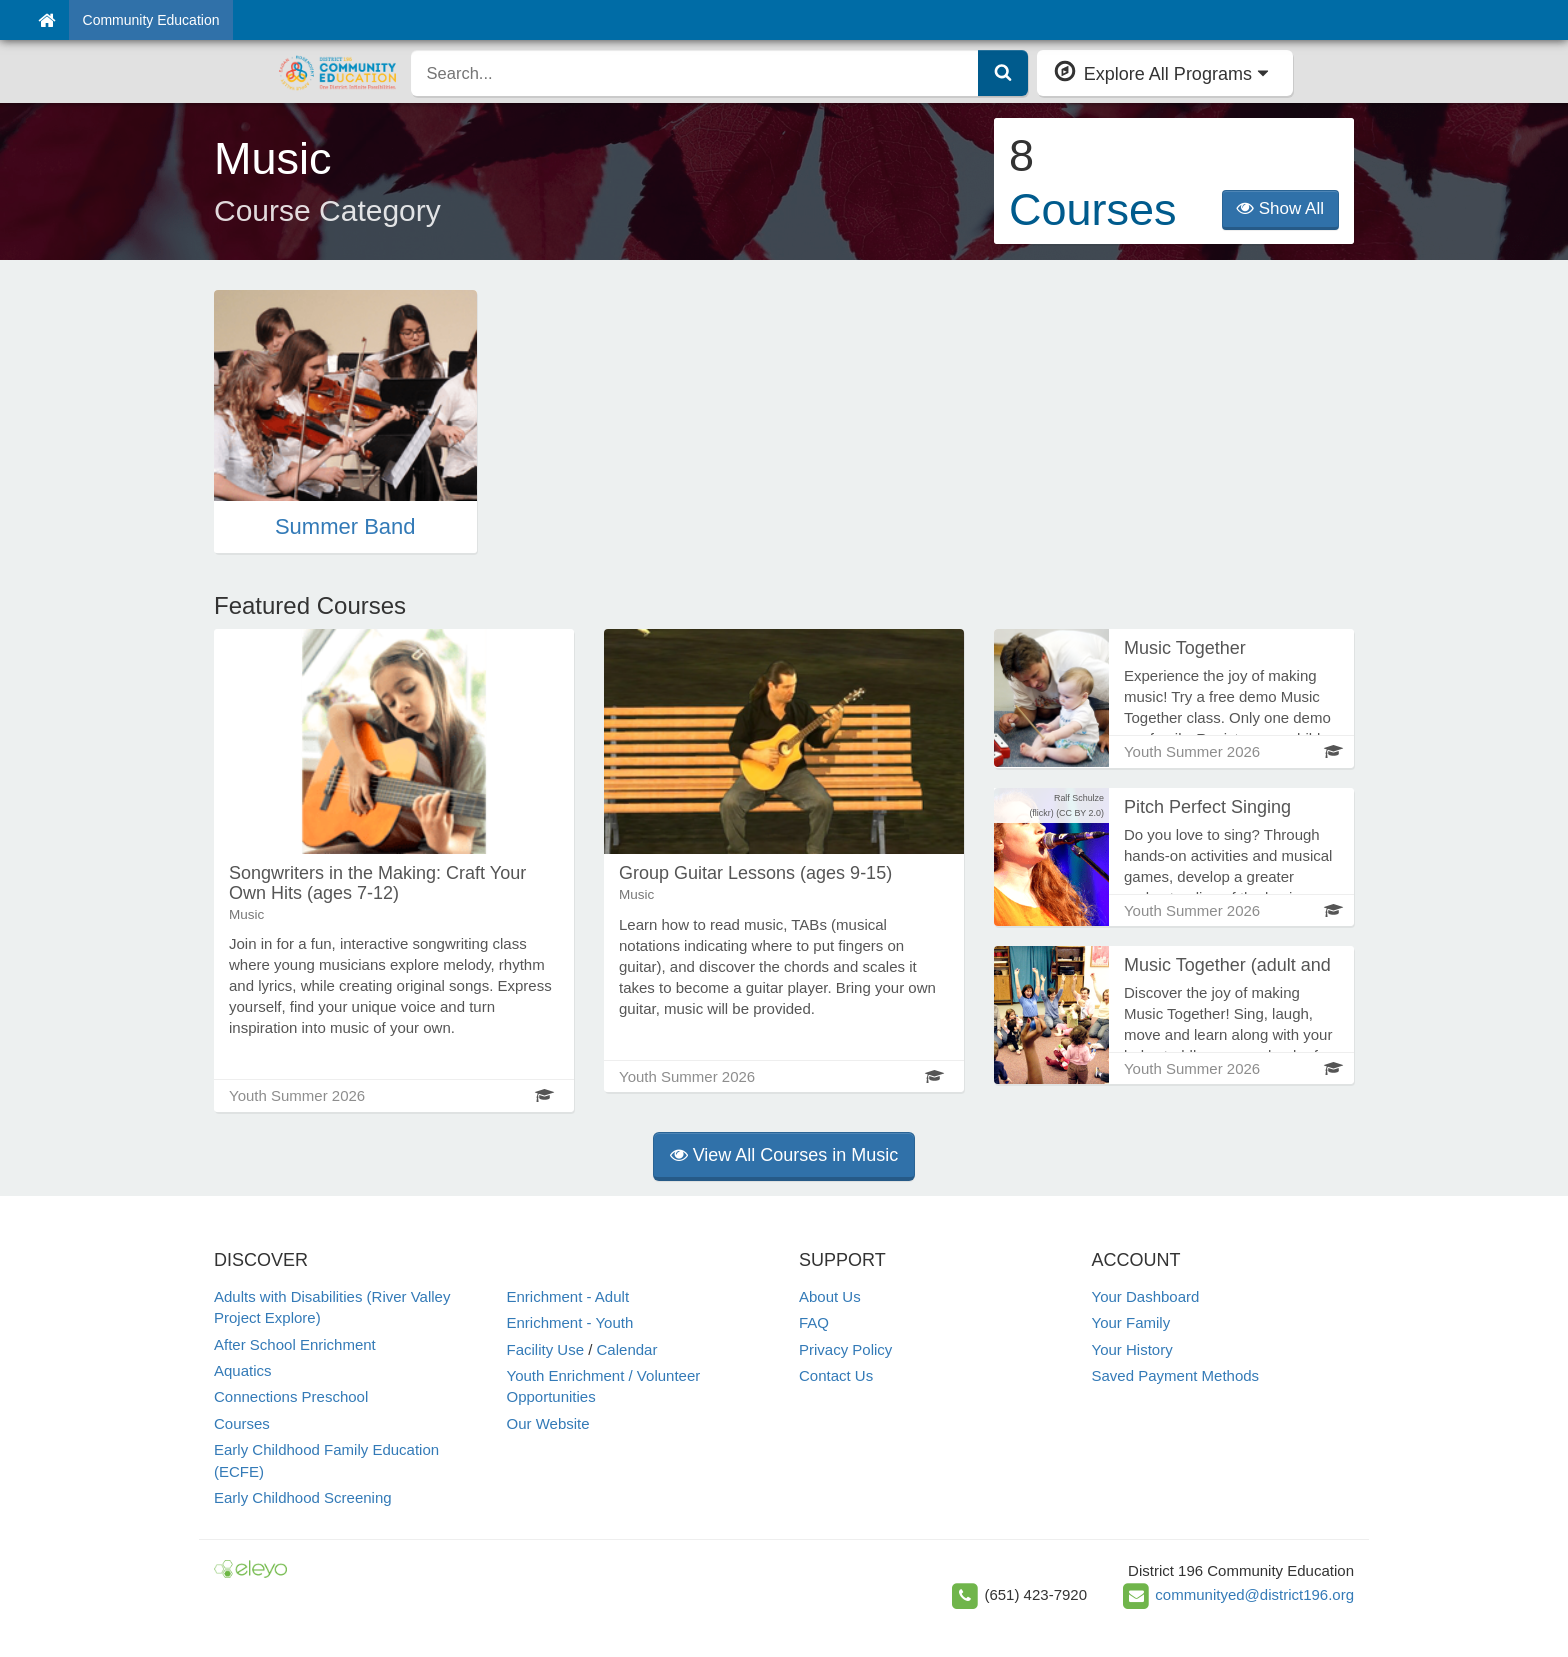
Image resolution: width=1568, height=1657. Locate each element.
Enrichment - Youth (570, 1322)
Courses (242, 1423)
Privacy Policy (845, 1349)
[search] (695, 73)
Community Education (151, 20)
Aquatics (243, 1370)
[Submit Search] (1003, 73)
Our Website (548, 1423)
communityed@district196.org (1254, 1594)
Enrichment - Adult (568, 1296)
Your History (1132, 1349)
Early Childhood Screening (303, 1497)
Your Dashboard (1146, 1296)
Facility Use (546, 1349)
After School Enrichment (295, 1344)
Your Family (1131, 1322)
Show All (1280, 208)
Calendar (627, 1349)
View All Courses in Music (784, 1155)
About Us (830, 1296)
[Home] (46, 20)
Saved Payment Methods (1176, 1375)
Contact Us (836, 1375)
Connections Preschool (291, 1396)
